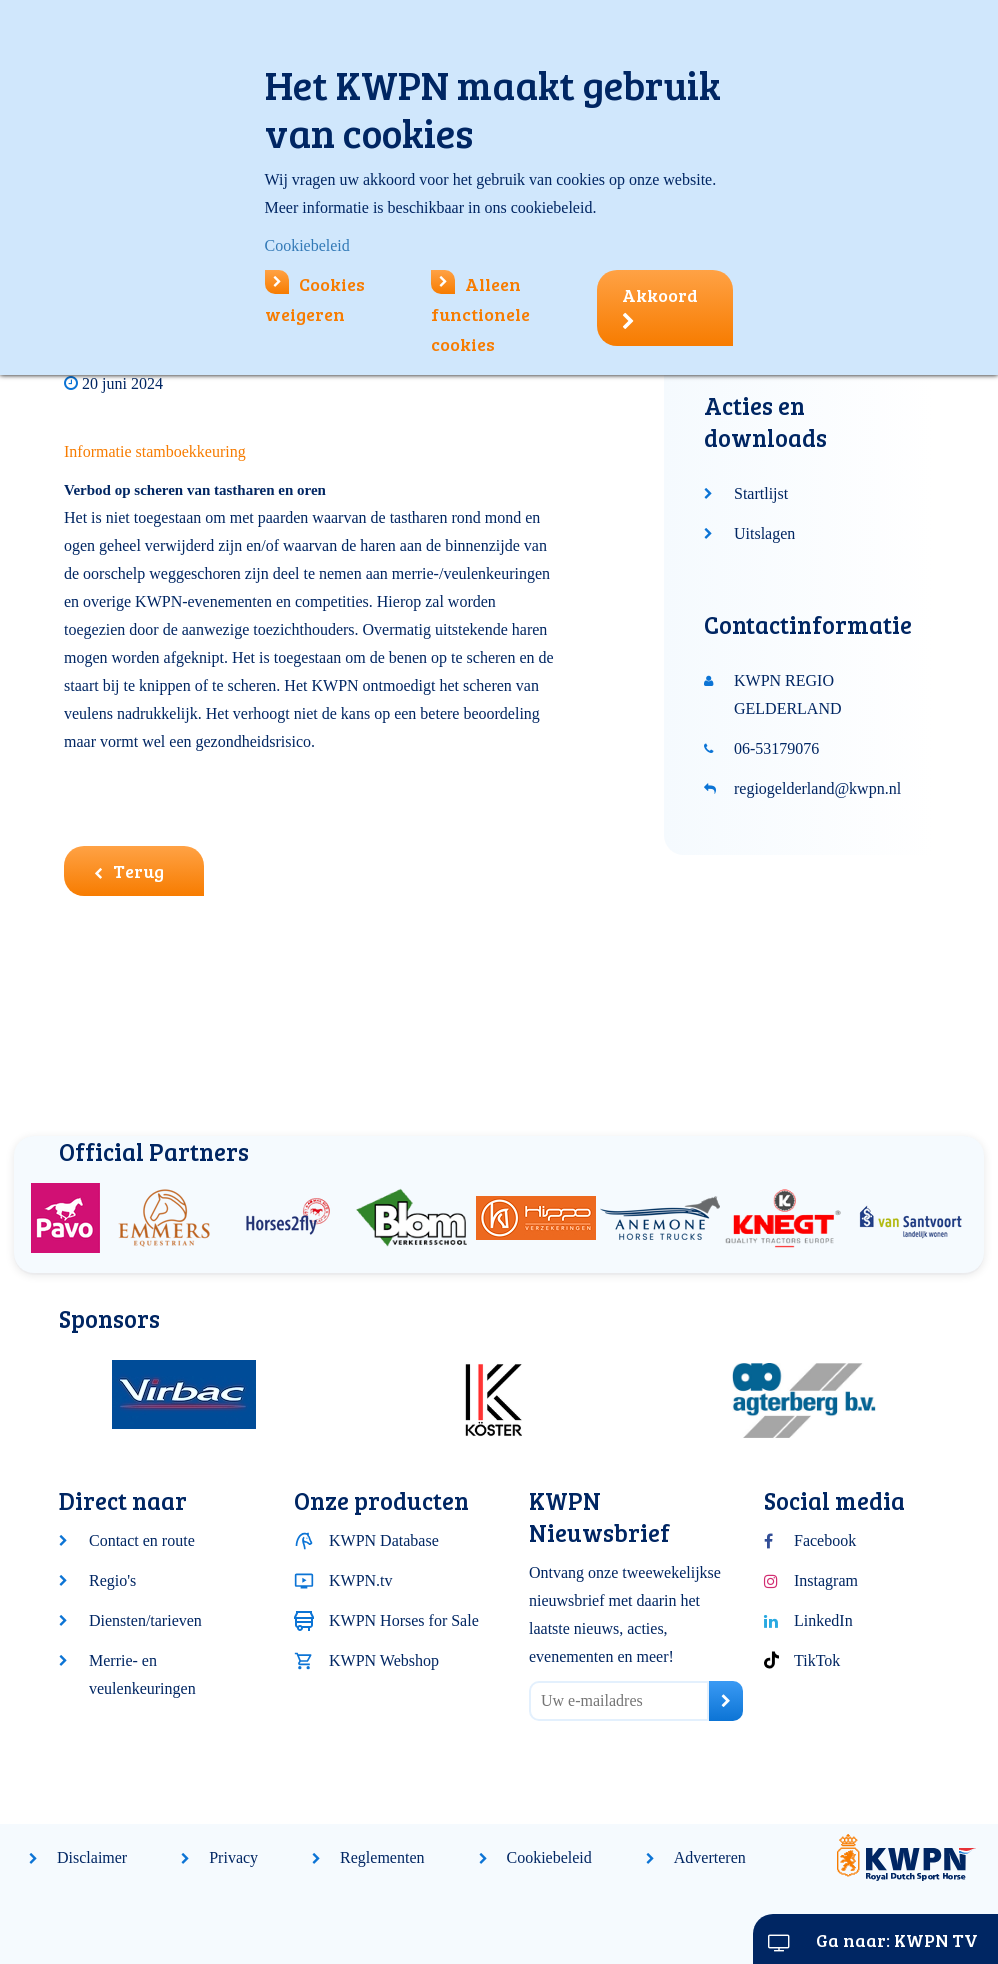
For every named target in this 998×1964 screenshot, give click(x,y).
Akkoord (660, 307)
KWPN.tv (361, 1580)
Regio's (112, 1580)
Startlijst (761, 493)
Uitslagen (764, 533)
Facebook (825, 1540)
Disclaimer (92, 1857)
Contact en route (142, 1540)
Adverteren (710, 1857)
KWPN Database (384, 1540)
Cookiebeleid (549, 1857)
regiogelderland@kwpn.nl (817, 788)
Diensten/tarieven (145, 1620)
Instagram (826, 1580)
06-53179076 (776, 748)
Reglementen (382, 1857)
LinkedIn (823, 1620)
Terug (129, 871)
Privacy (233, 1857)
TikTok (817, 1660)
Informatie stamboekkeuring (155, 451)
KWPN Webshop (384, 1660)
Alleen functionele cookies (480, 314)
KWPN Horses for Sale (404, 1620)
